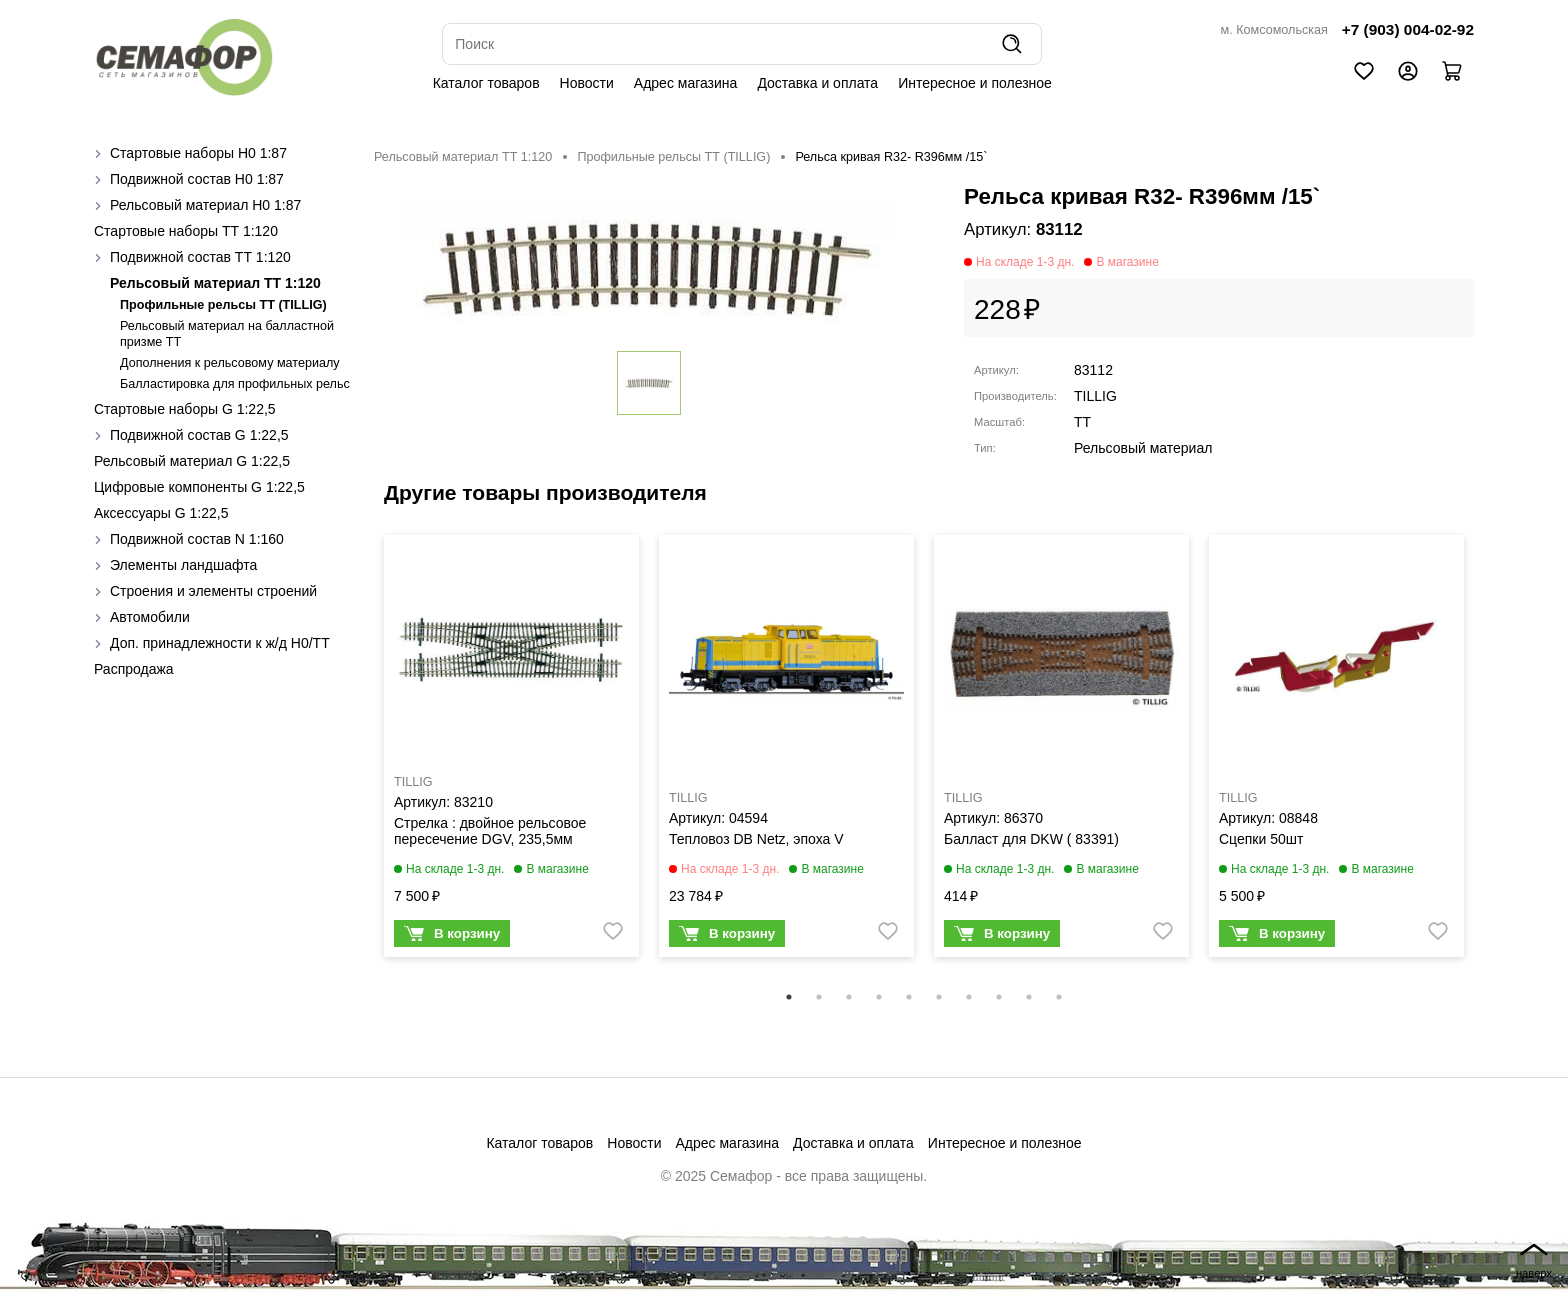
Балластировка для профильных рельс (235, 384)
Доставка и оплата (817, 83)
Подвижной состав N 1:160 (197, 539)
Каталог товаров (486, 83)
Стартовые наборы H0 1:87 (198, 153)
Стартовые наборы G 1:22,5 (185, 409)
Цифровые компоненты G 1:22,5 (199, 487)
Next (1489, 759)
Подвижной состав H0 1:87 (197, 179)
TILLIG (1095, 396)
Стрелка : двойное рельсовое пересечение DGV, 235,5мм (490, 831)
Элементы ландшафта (183, 565)
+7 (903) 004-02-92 (1408, 29)
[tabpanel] (511, 751)
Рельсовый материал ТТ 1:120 (215, 283)
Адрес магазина (686, 83)
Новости (587, 83)
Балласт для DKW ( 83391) (1031, 839)
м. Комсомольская (1274, 30)
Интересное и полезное (975, 83)
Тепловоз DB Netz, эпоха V (756, 839)
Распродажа (134, 669)
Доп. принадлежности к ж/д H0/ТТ (220, 643)
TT (1082, 422)
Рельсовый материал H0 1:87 (205, 205)
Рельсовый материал (1143, 448)
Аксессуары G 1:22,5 (161, 513)
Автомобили (150, 617)
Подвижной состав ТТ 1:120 (200, 257)
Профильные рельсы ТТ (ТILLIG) (223, 305)
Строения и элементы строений (213, 591)
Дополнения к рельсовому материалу (230, 363)
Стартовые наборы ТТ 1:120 (186, 231)
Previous (359, 759)
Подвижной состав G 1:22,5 (199, 435)
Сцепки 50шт (1261, 839)
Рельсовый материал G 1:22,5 (192, 461)
